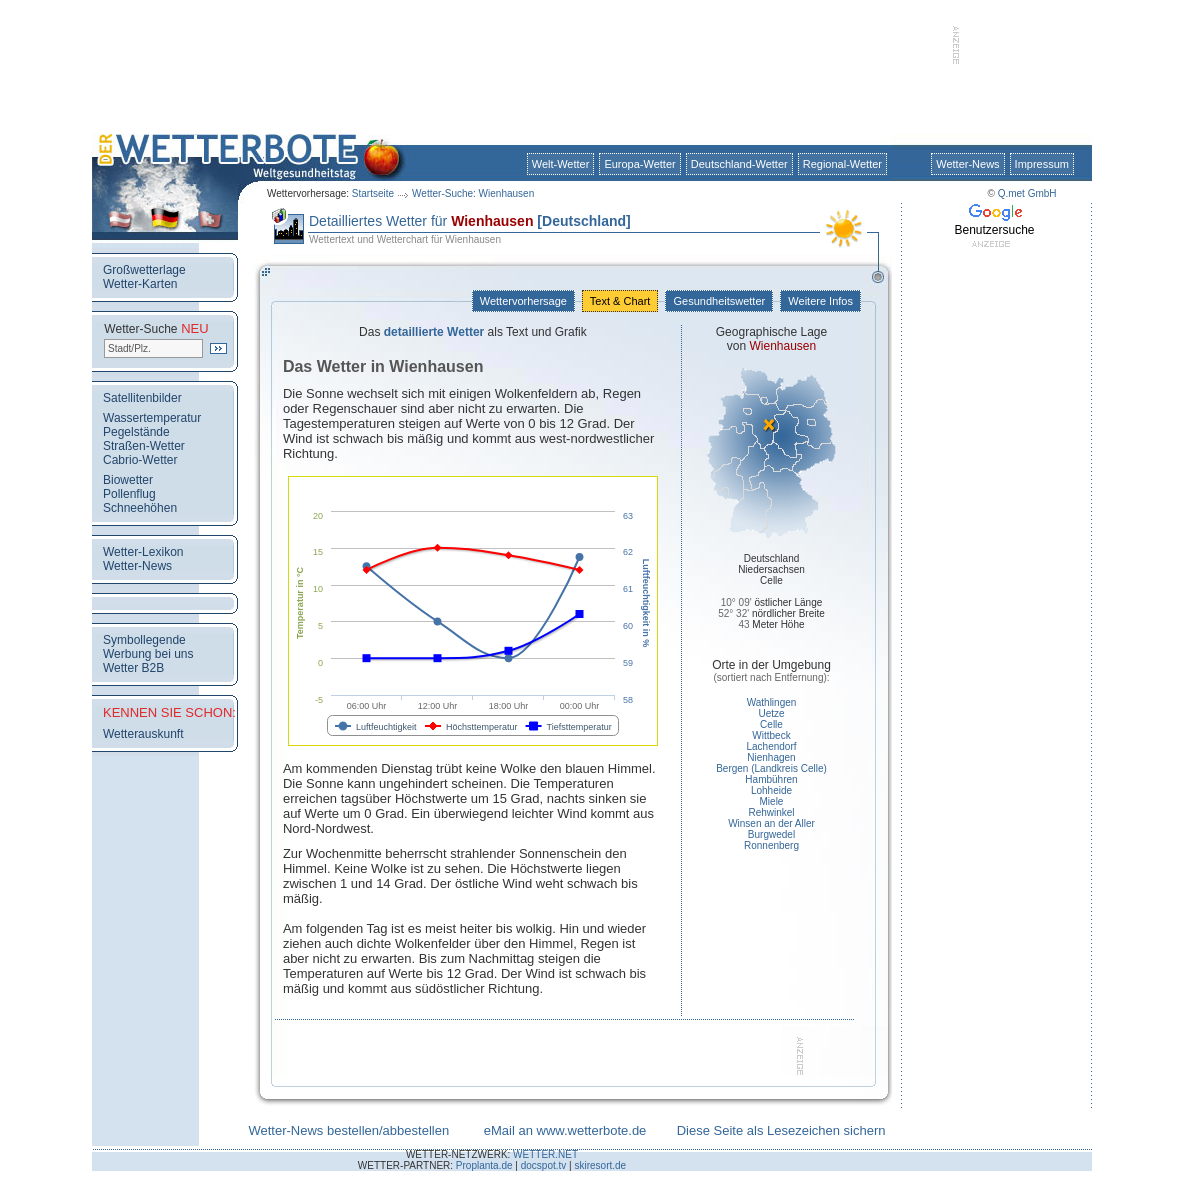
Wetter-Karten (140, 284)
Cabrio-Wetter (140, 460)
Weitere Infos (820, 301)
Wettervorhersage (523, 301)
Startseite (373, 193)
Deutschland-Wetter (739, 164)
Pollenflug (129, 494)
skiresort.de (600, 1165)
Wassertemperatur (152, 418)
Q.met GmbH (1027, 193)
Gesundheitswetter (719, 301)
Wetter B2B (133, 668)
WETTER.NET (545, 1154)
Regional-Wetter (842, 164)
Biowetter (128, 480)
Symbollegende (144, 640)
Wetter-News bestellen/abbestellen (348, 1130)
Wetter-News (967, 164)
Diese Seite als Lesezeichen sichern (781, 1130)
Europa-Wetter (639, 164)
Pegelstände (136, 432)
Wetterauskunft (143, 734)
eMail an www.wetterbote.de (565, 1130)
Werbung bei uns (148, 654)
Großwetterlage (144, 270)
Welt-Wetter (561, 164)
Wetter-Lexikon (143, 552)
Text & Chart (620, 301)
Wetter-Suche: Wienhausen (473, 193)
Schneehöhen (140, 508)
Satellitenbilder (142, 398)
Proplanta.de (484, 1165)
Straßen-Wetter (144, 446)
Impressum (1042, 164)
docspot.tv (544, 1165)
